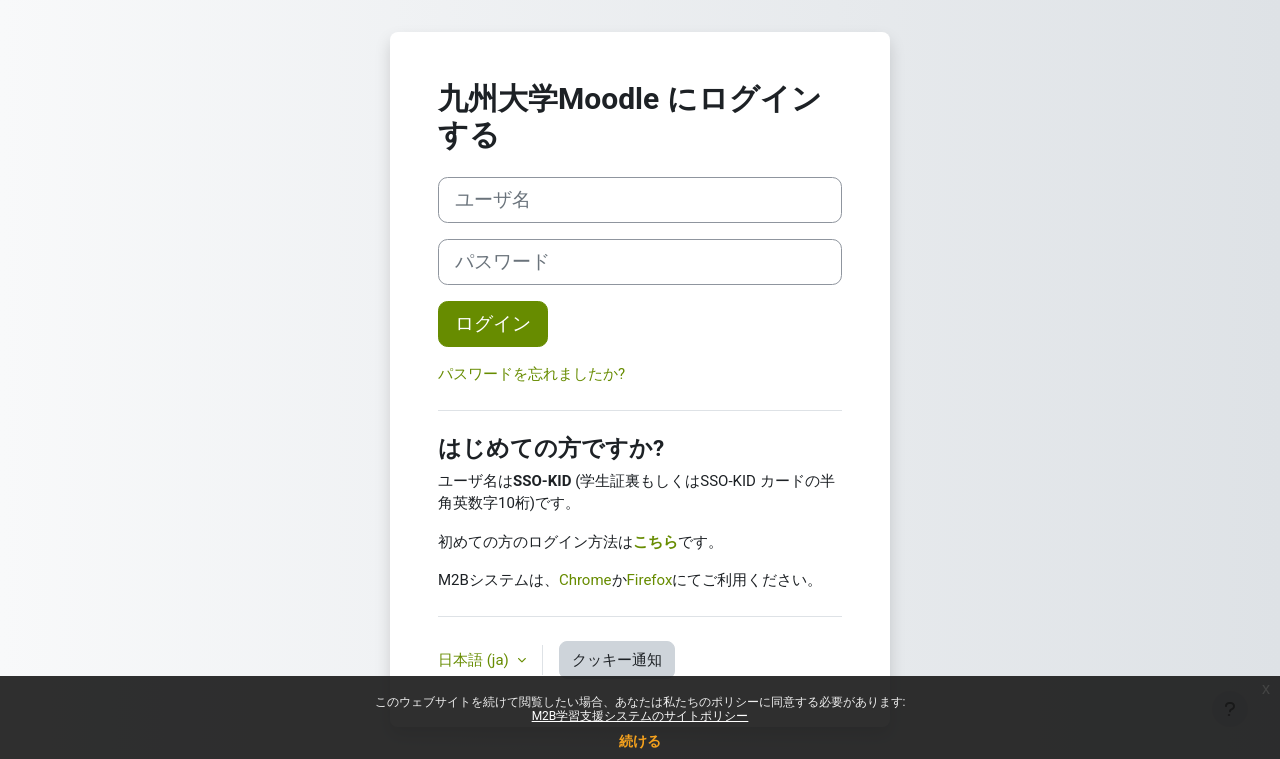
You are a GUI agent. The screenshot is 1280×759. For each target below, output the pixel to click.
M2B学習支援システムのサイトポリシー (640, 716)
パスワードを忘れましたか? (531, 374)
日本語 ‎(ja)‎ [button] (475, 660)
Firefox (650, 580)
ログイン (493, 324)
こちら (655, 542)
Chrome (585, 580)
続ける (640, 741)
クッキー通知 (617, 660)
